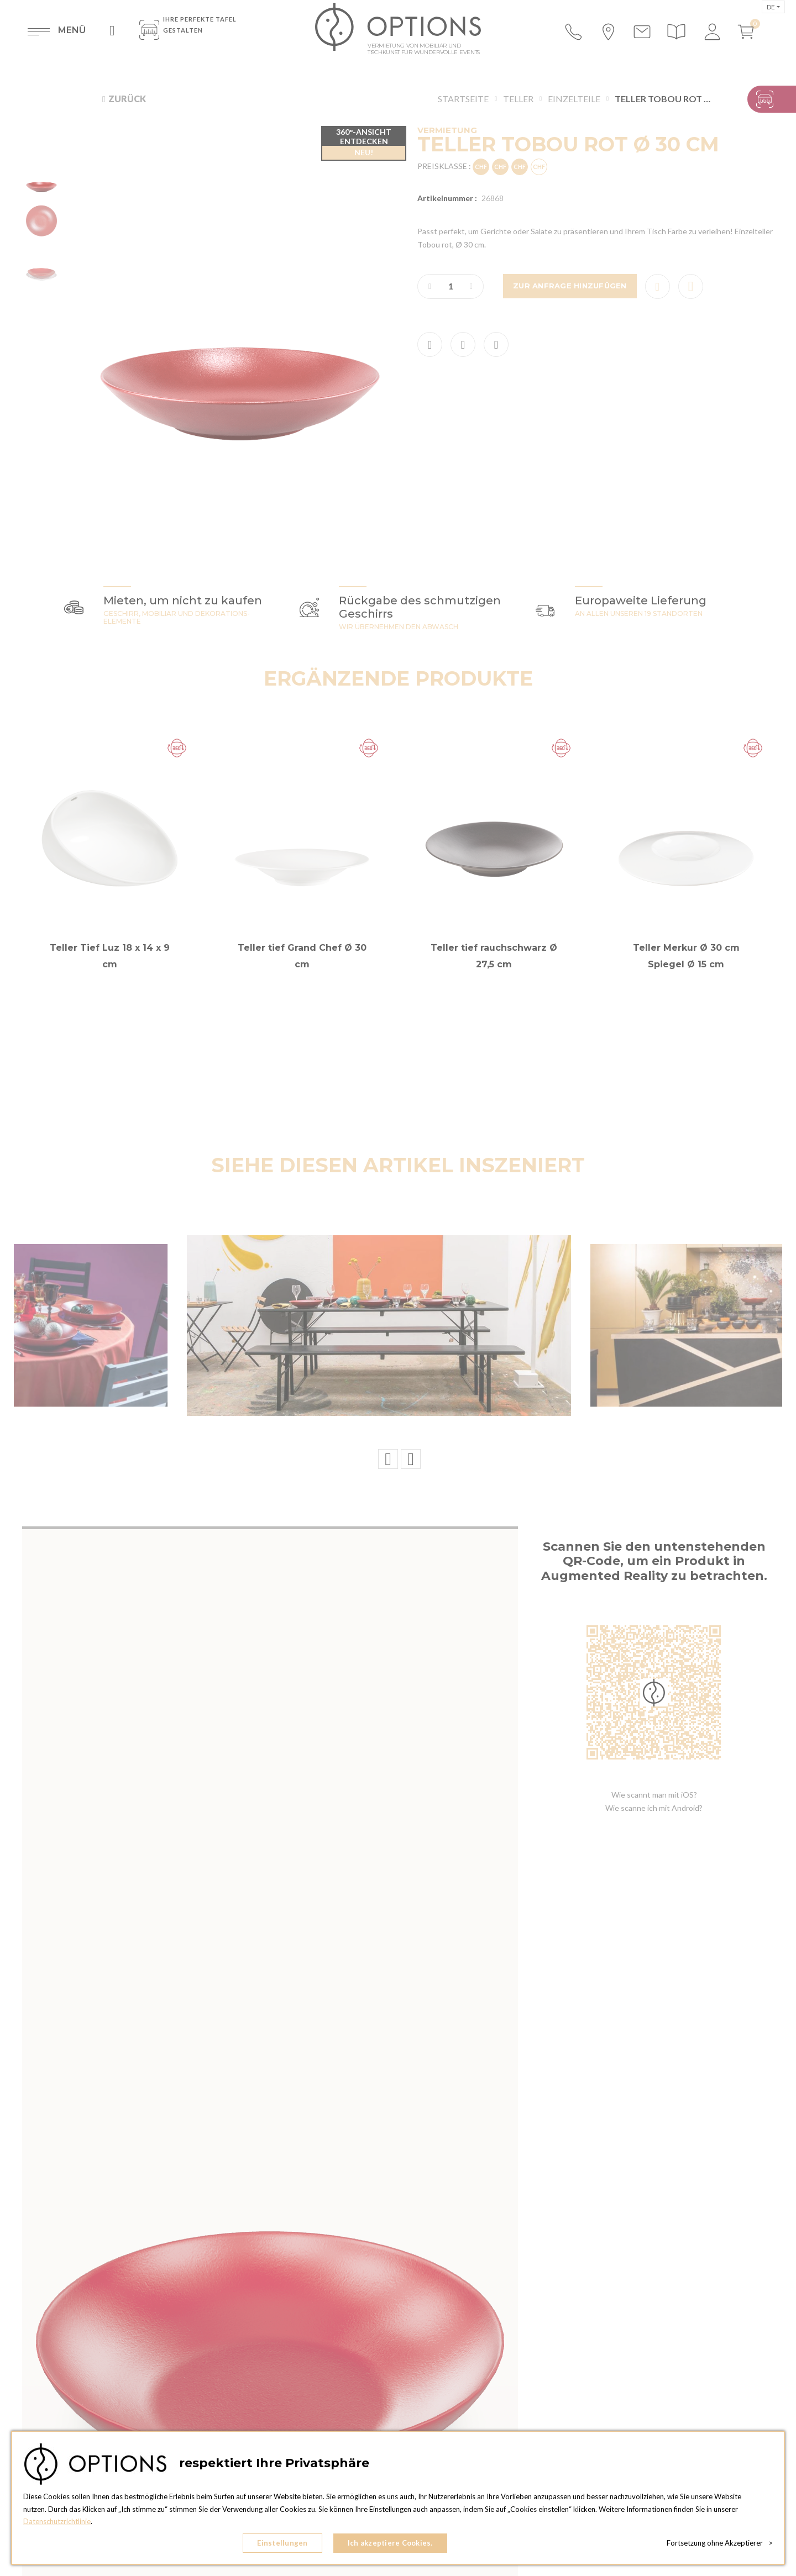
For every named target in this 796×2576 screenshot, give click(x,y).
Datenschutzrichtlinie (57, 2521)
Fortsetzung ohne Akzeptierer (720, 2542)
